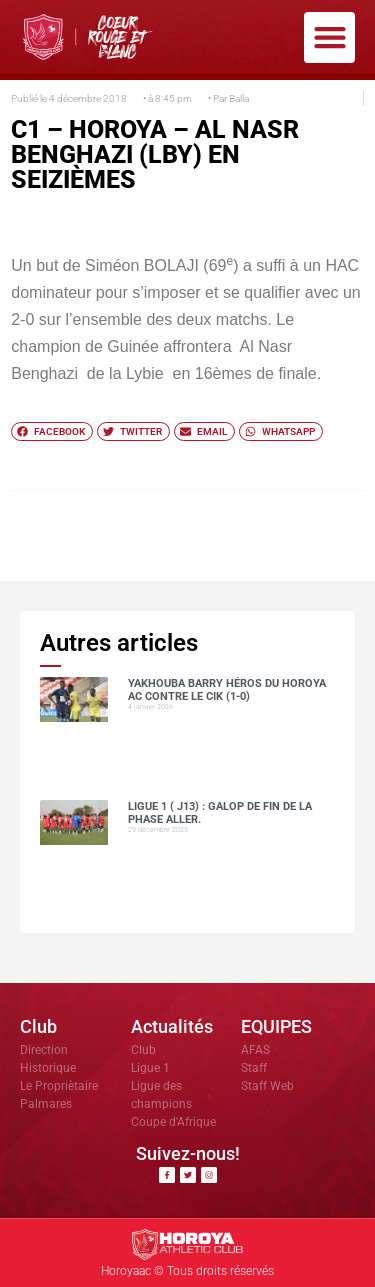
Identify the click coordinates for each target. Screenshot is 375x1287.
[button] (329, 37)
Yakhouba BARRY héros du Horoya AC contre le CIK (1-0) (227, 690)
